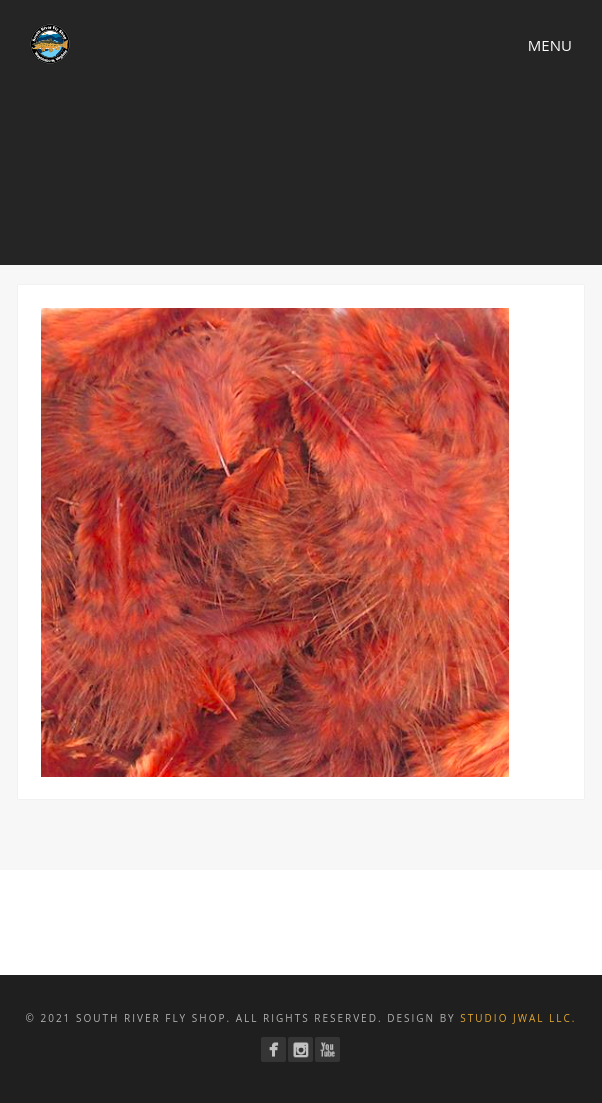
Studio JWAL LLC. (518, 1018)
